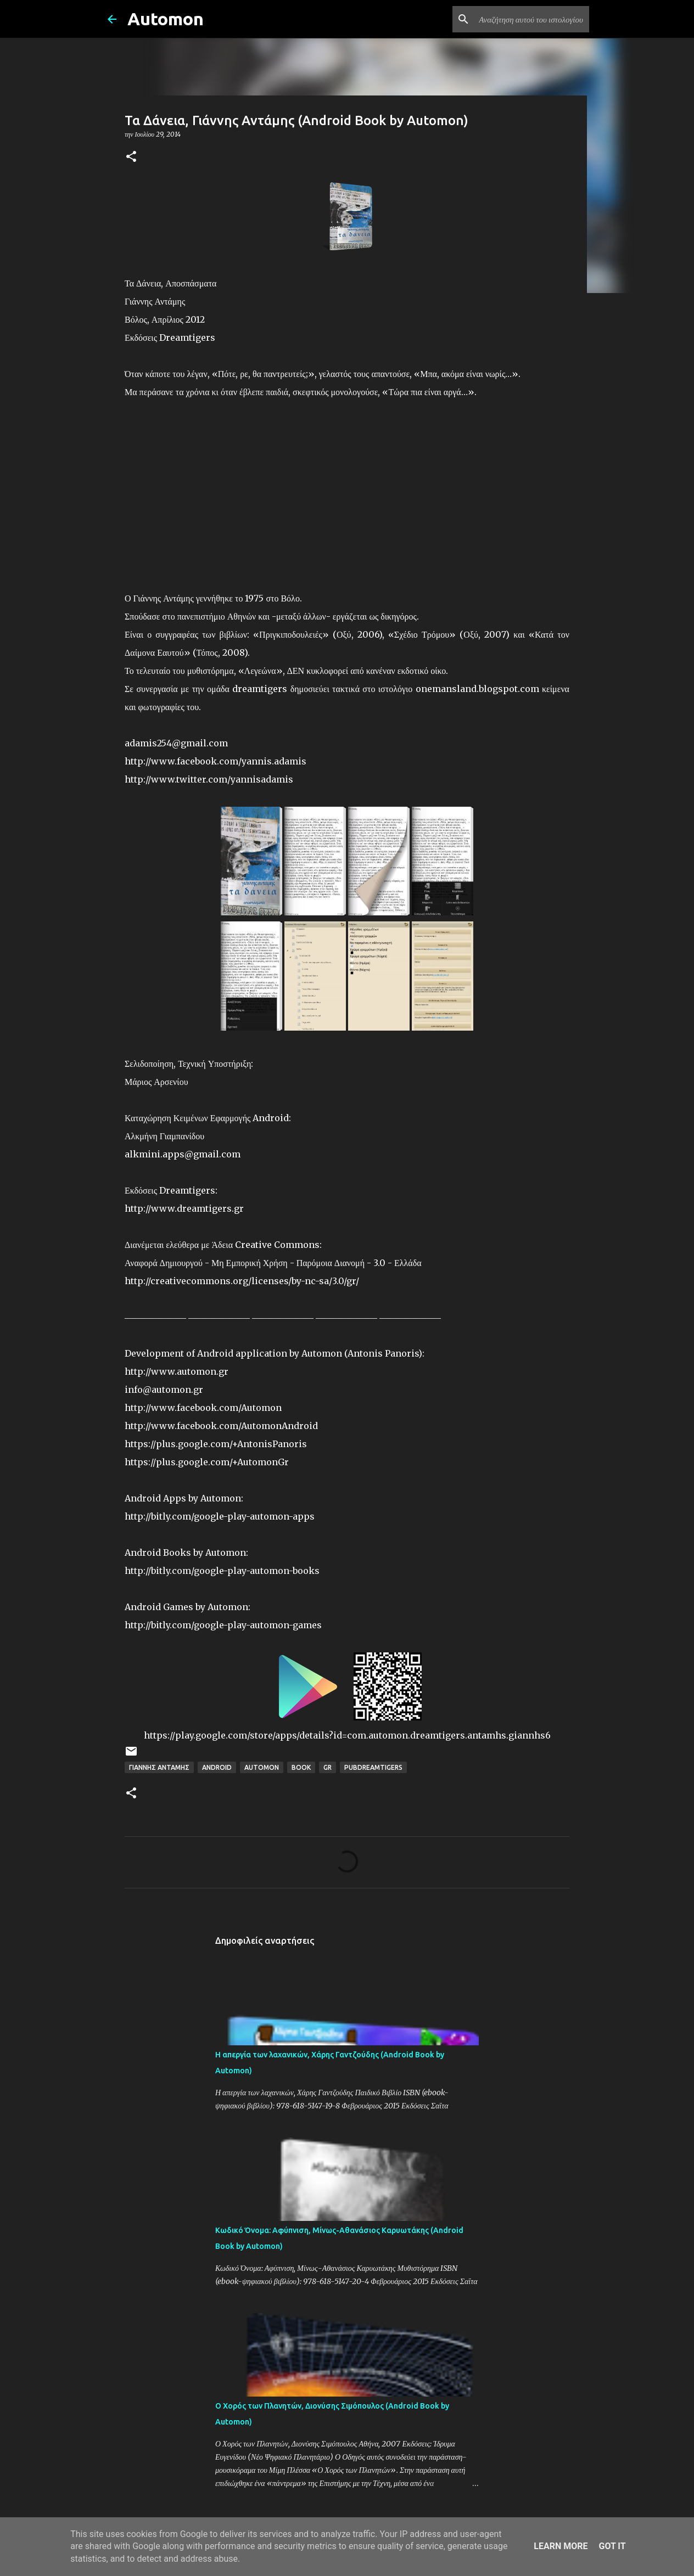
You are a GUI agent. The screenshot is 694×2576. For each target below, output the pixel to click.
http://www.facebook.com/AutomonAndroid (221, 1425)
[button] (131, 157)
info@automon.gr (164, 1389)
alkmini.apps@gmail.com (182, 1154)
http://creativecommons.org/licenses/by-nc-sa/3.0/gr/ (242, 1280)
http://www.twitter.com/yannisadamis (209, 779)
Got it (611, 2546)
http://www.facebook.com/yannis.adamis (215, 761)
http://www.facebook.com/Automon (203, 1407)
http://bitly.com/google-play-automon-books (222, 1570)
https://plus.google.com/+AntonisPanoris (216, 1443)
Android (217, 1767)
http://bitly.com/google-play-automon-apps (220, 1516)
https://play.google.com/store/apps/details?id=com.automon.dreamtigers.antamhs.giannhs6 (347, 1735)
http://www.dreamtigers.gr (184, 1208)
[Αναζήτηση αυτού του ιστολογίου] (531, 19)
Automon (165, 19)
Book (301, 1767)
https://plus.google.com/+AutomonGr (207, 1461)
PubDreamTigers (373, 1767)
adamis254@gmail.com (176, 743)
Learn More (560, 2546)
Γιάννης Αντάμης (159, 1767)
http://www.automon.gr (176, 1371)
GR (327, 1767)
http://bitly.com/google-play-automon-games (223, 1624)
